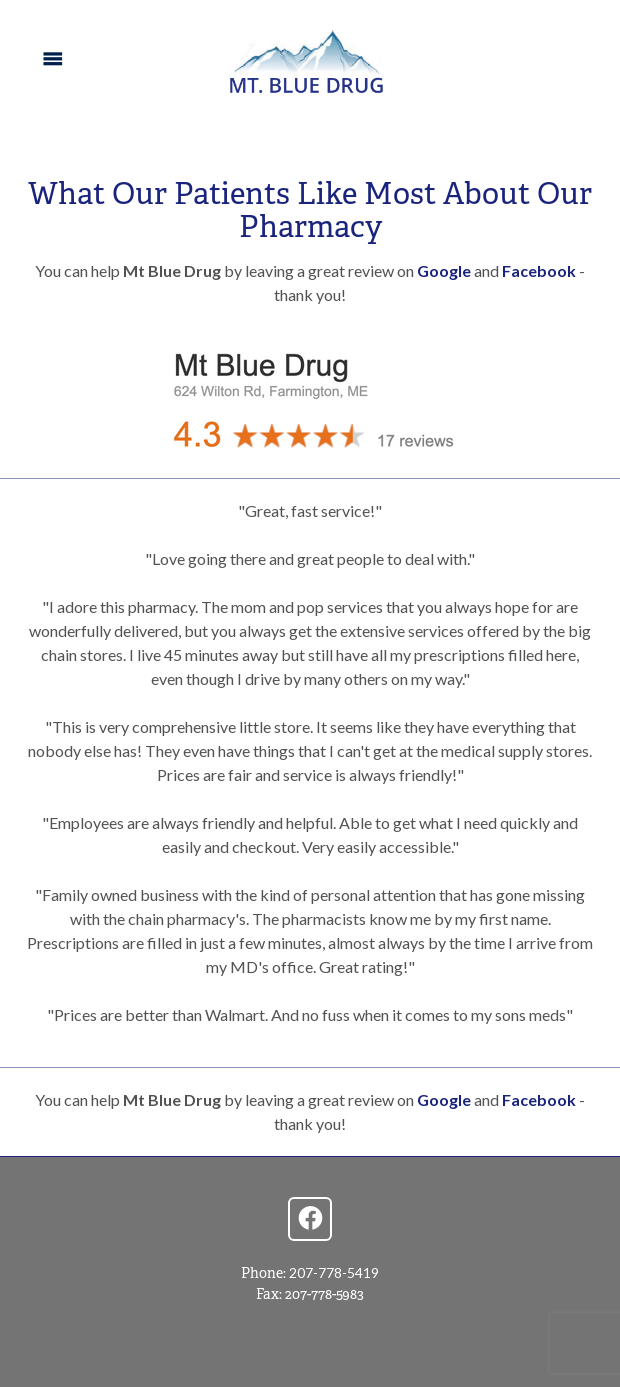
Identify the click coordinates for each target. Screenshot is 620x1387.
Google (445, 270)
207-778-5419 (334, 1272)
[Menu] (53, 59)
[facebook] (310, 1219)
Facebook (539, 270)
